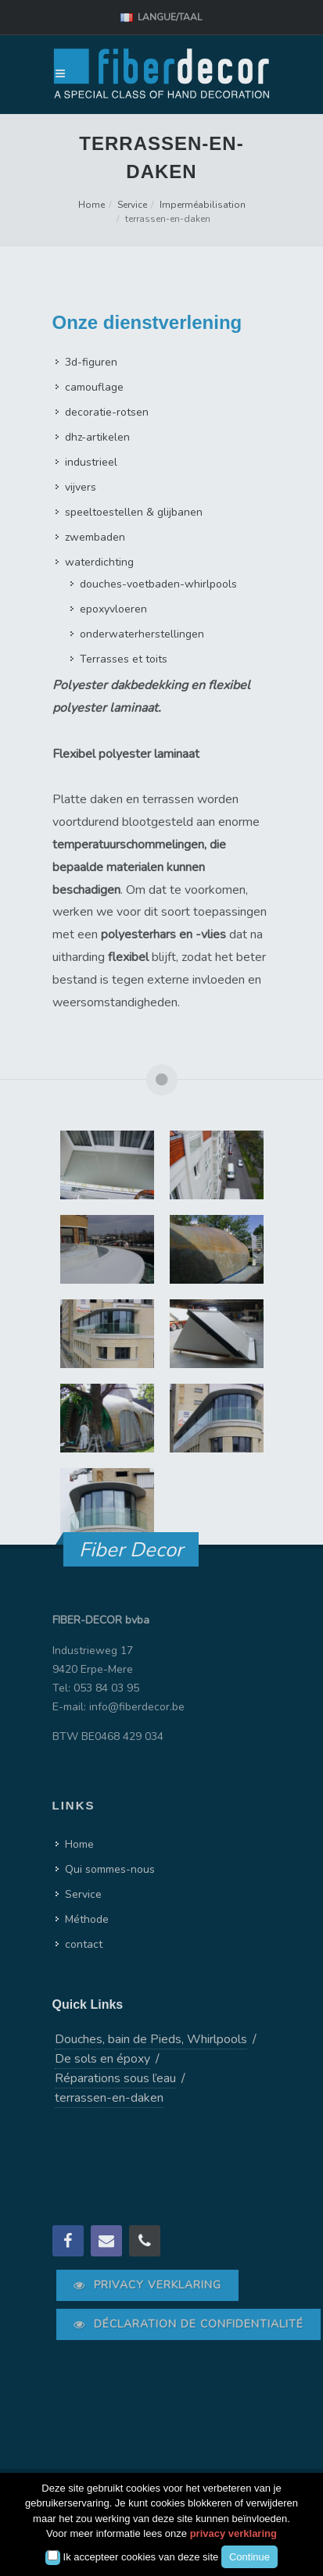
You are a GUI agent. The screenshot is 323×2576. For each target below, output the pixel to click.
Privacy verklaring (147, 2285)
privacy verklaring (233, 2533)
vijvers (80, 487)
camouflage (94, 387)
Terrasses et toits (123, 659)
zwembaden (95, 537)
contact (83, 1944)
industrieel (91, 462)
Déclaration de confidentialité (188, 2324)
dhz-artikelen (97, 437)
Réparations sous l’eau (115, 2078)
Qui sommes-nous (110, 1869)
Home (91, 204)
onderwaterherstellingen (142, 634)
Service (132, 204)
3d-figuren (91, 362)
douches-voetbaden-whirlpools (158, 584)
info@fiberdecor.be (137, 1706)
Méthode (87, 1919)
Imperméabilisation (203, 204)
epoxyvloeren (113, 609)
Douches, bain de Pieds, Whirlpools (151, 2039)
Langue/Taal (161, 17)
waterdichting (99, 562)
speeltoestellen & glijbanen (134, 512)
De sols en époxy (102, 2058)
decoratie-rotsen (107, 412)
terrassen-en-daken (109, 2097)
